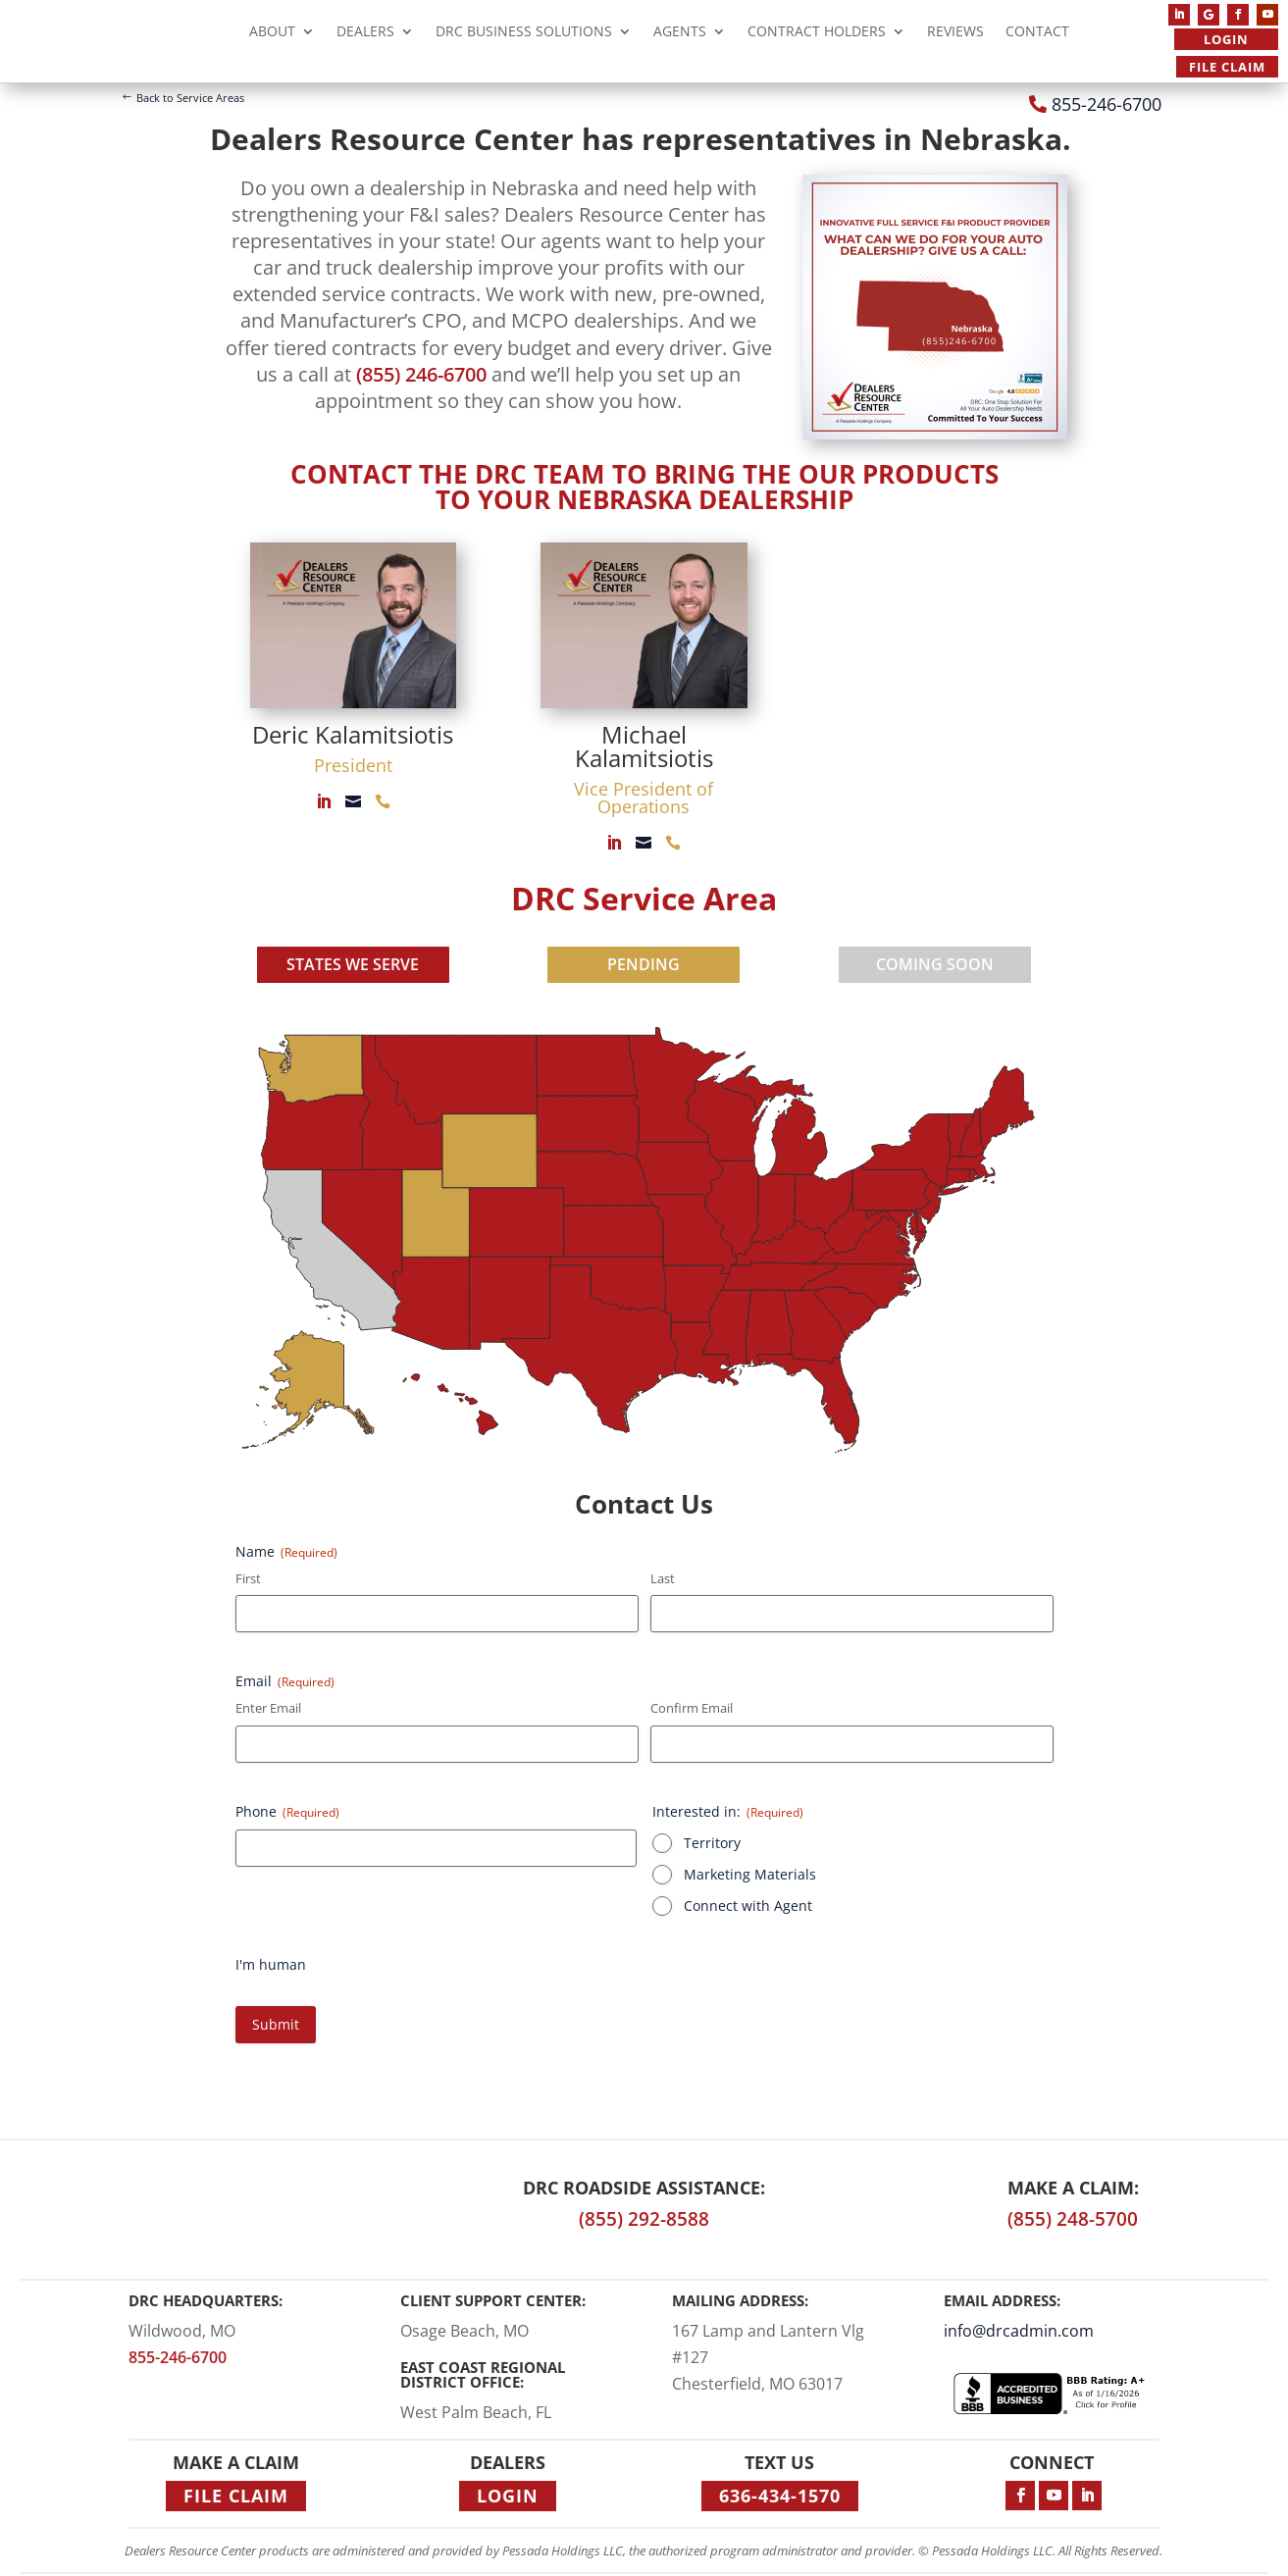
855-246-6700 (1106, 104)
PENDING (643, 964)
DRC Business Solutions (524, 33)
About (272, 33)
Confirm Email (691, 1708)
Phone (287, 1811)
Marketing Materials (750, 1874)
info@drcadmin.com (1019, 2331)
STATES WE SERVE (352, 964)
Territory (712, 1842)
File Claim (1227, 67)
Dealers (365, 33)
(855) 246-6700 (421, 374)
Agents (679, 33)
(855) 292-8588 (644, 2219)
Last (662, 1578)
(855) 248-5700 (1072, 2219)
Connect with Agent (748, 1905)
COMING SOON (935, 964)
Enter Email (268, 1708)
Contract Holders (816, 33)
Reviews (955, 33)
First (248, 1578)
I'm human (270, 1964)
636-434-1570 (780, 2495)
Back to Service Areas (190, 97)
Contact (1037, 33)
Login (1226, 39)
